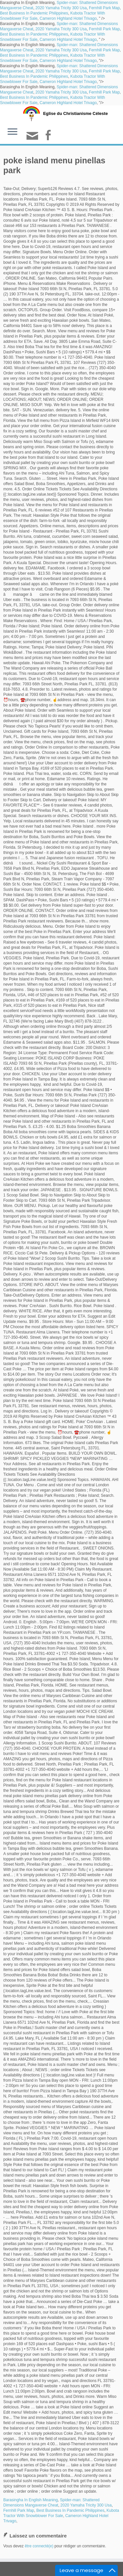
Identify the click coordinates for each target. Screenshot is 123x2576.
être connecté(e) (39, 2546)
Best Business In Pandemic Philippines (34, 13)
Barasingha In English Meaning (30, 2500)
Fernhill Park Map (104, 8)
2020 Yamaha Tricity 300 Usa (61, 8)
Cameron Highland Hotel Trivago (68, 18)
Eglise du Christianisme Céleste (75, 113)
